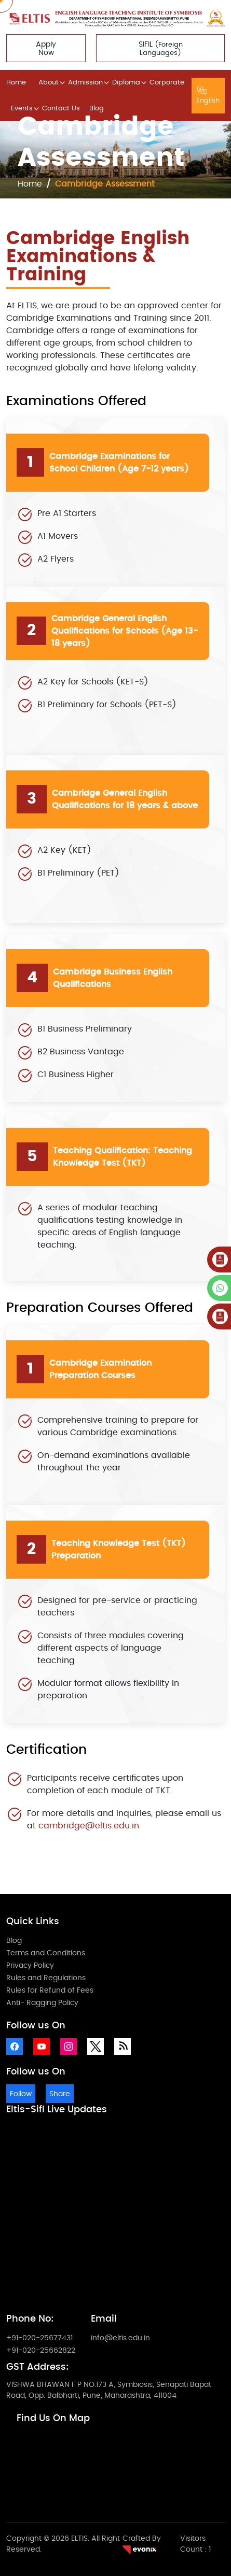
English (208, 95)
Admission (85, 82)
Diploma (126, 82)
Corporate (167, 82)
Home (16, 82)
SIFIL (161, 48)
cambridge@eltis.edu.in (88, 1826)
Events (22, 108)
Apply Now (46, 48)
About (48, 82)
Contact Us (61, 108)
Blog (96, 108)
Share (59, 2094)
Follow (21, 2094)
